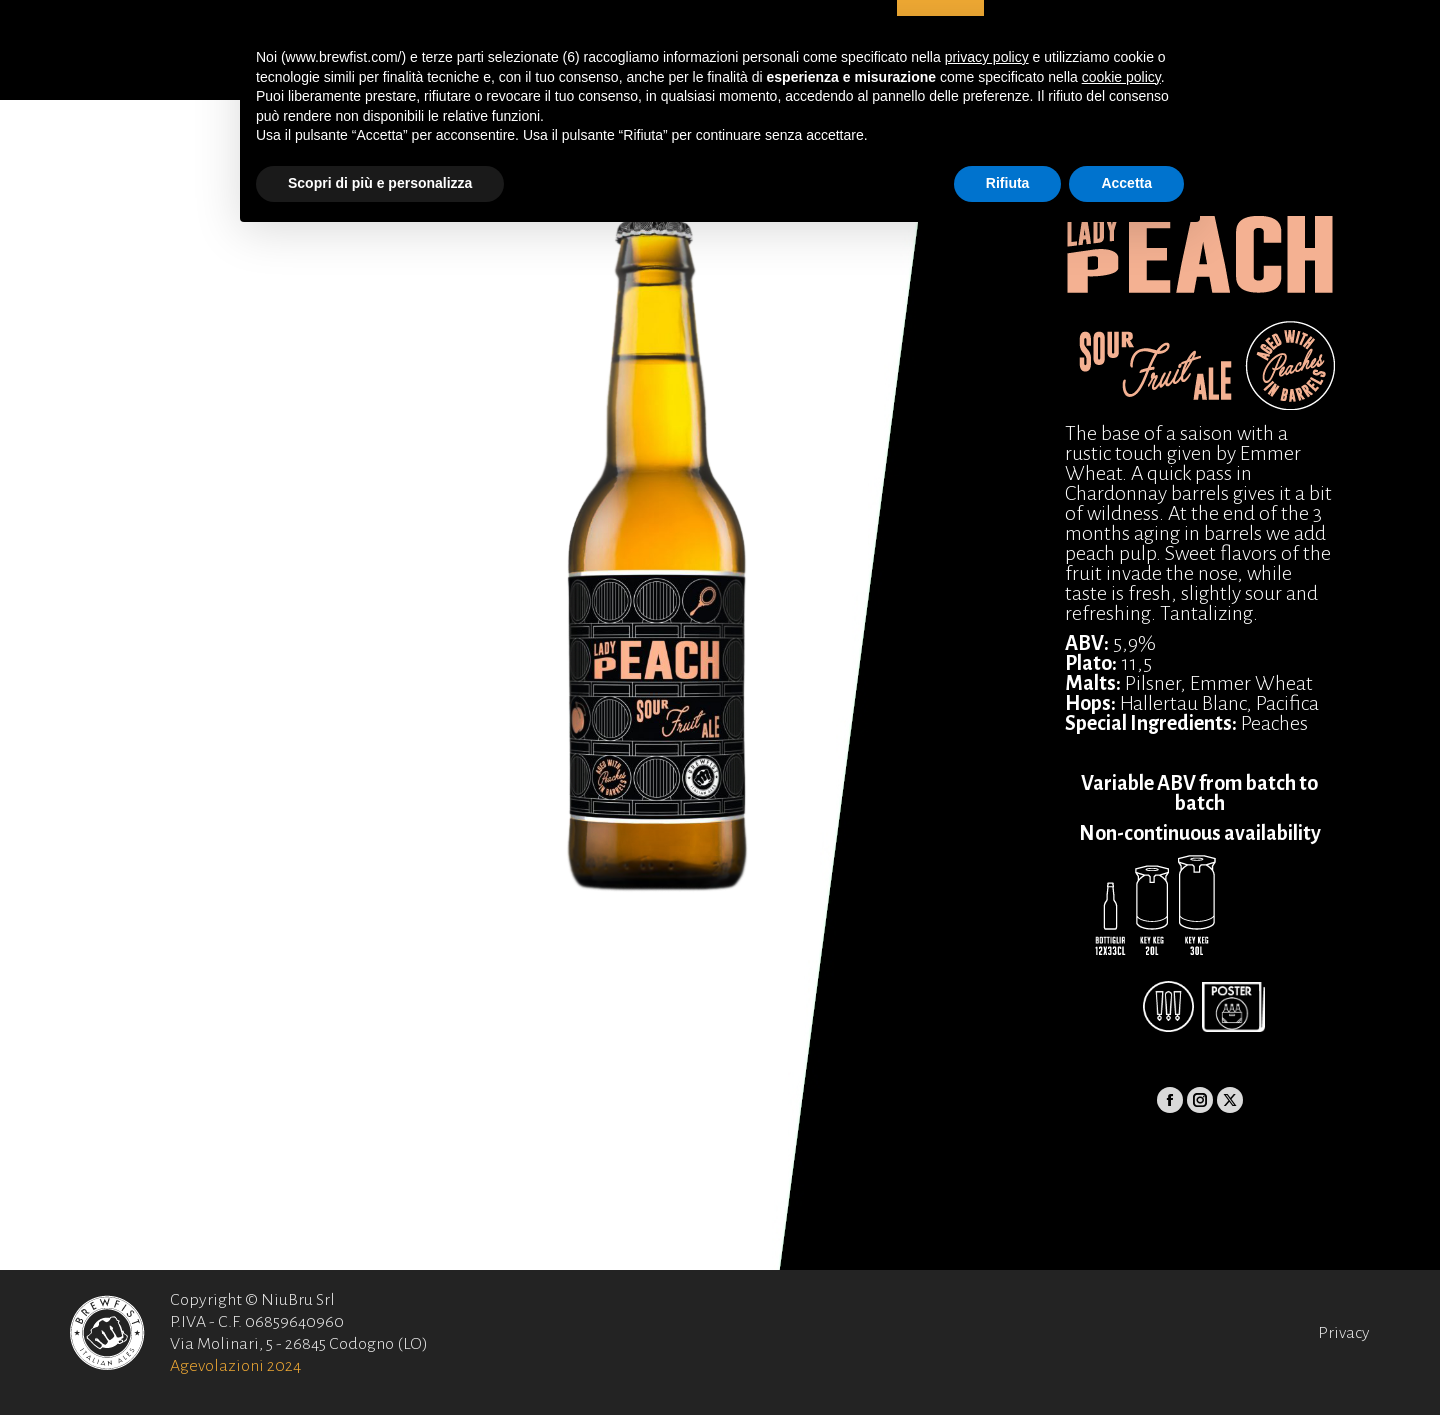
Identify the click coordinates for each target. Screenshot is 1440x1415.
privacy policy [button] (987, 57)
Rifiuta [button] (1008, 183)
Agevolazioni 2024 (235, 1366)
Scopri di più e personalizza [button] (380, 183)
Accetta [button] (1126, 183)
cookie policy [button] (1121, 77)
